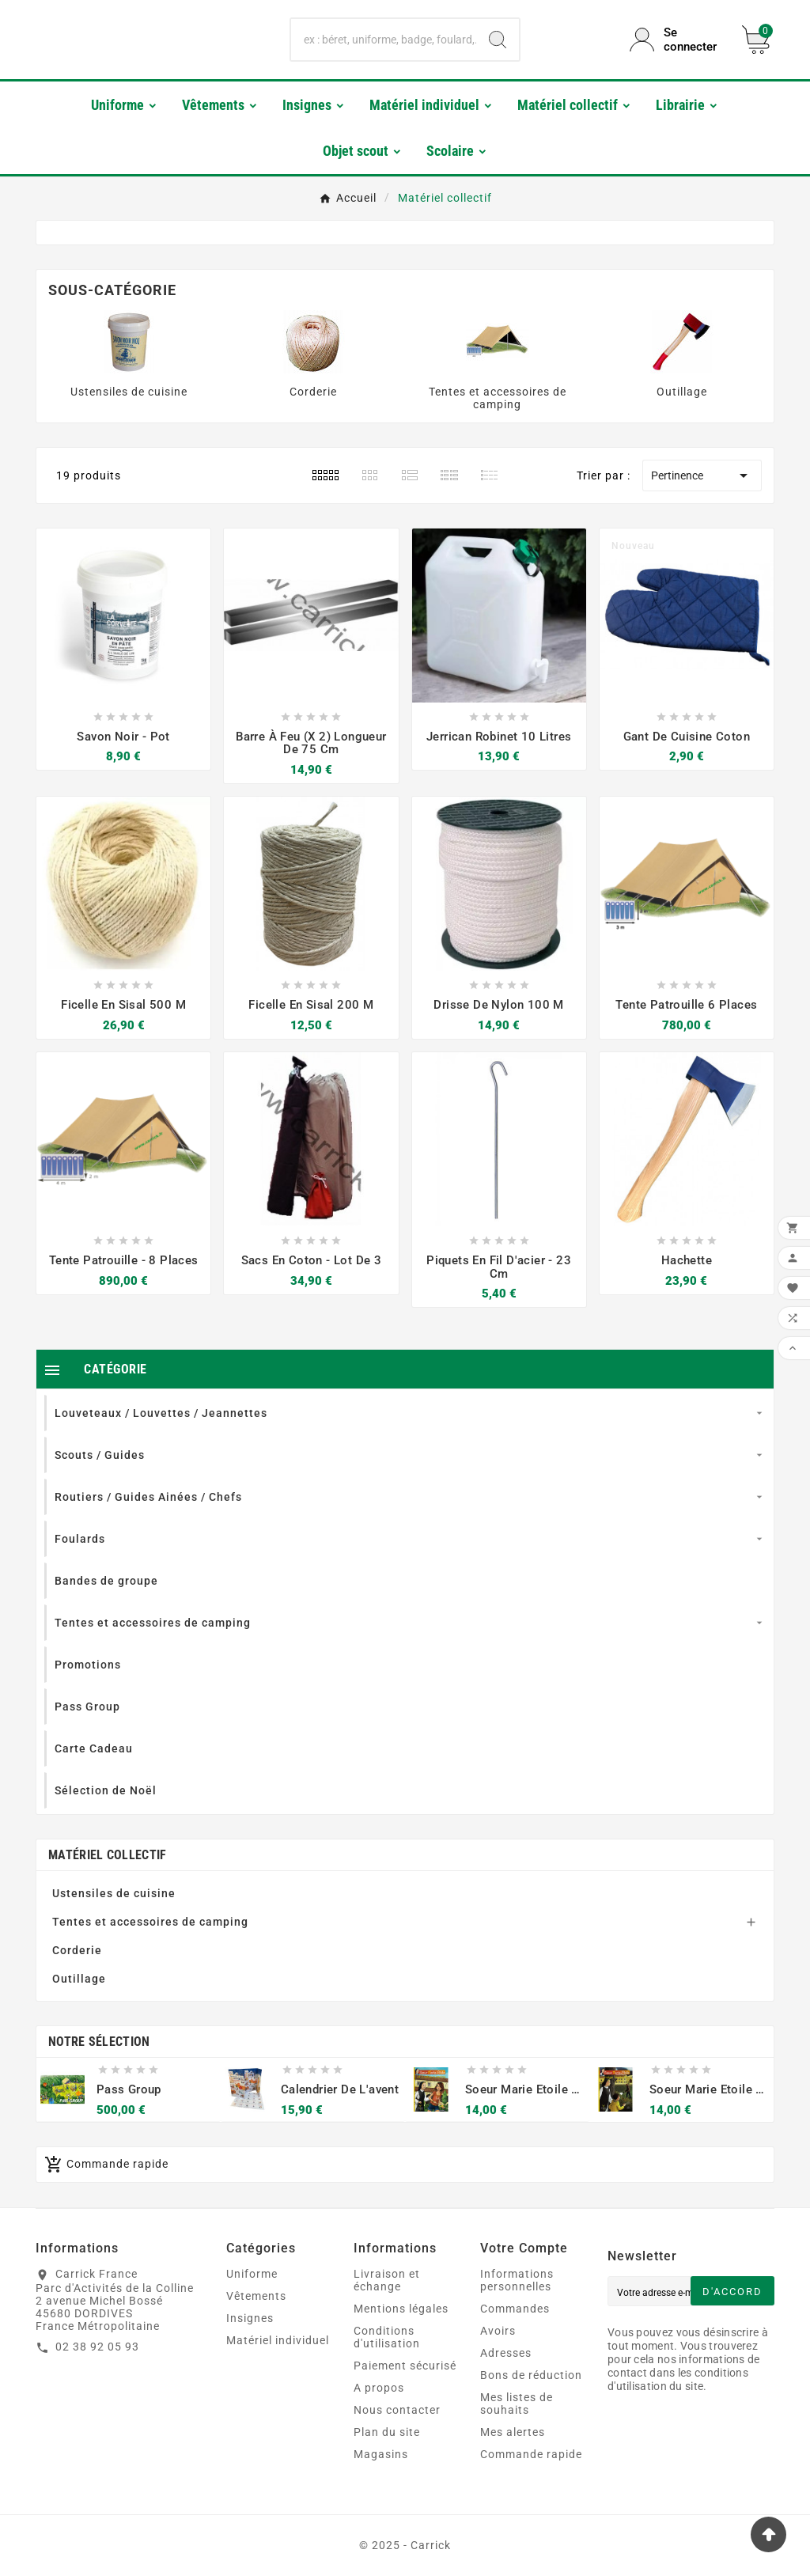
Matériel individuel (277, 2340)
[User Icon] (676, 39)
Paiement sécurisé (405, 2365)
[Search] (497, 39)
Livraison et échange (387, 2280)
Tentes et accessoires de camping (497, 398)
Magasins (381, 2454)
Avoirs (498, 2330)
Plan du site (387, 2432)
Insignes (250, 2318)
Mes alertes (512, 2432)
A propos (379, 2387)
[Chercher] (383, 39)
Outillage (682, 391)
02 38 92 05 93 (97, 2346)
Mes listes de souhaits (516, 2403)
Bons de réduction (531, 2375)
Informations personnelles (517, 2280)
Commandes (515, 2308)
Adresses (506, 2353)
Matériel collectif (107, 1854)
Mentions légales (401, 2308)
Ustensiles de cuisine (128, 391)
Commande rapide (531, 2454)
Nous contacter (397, 2410)
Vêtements (256, 2296)
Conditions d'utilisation (387, 2337)
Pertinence (702, 475)
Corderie (313, 391)
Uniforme (252, 2273)
